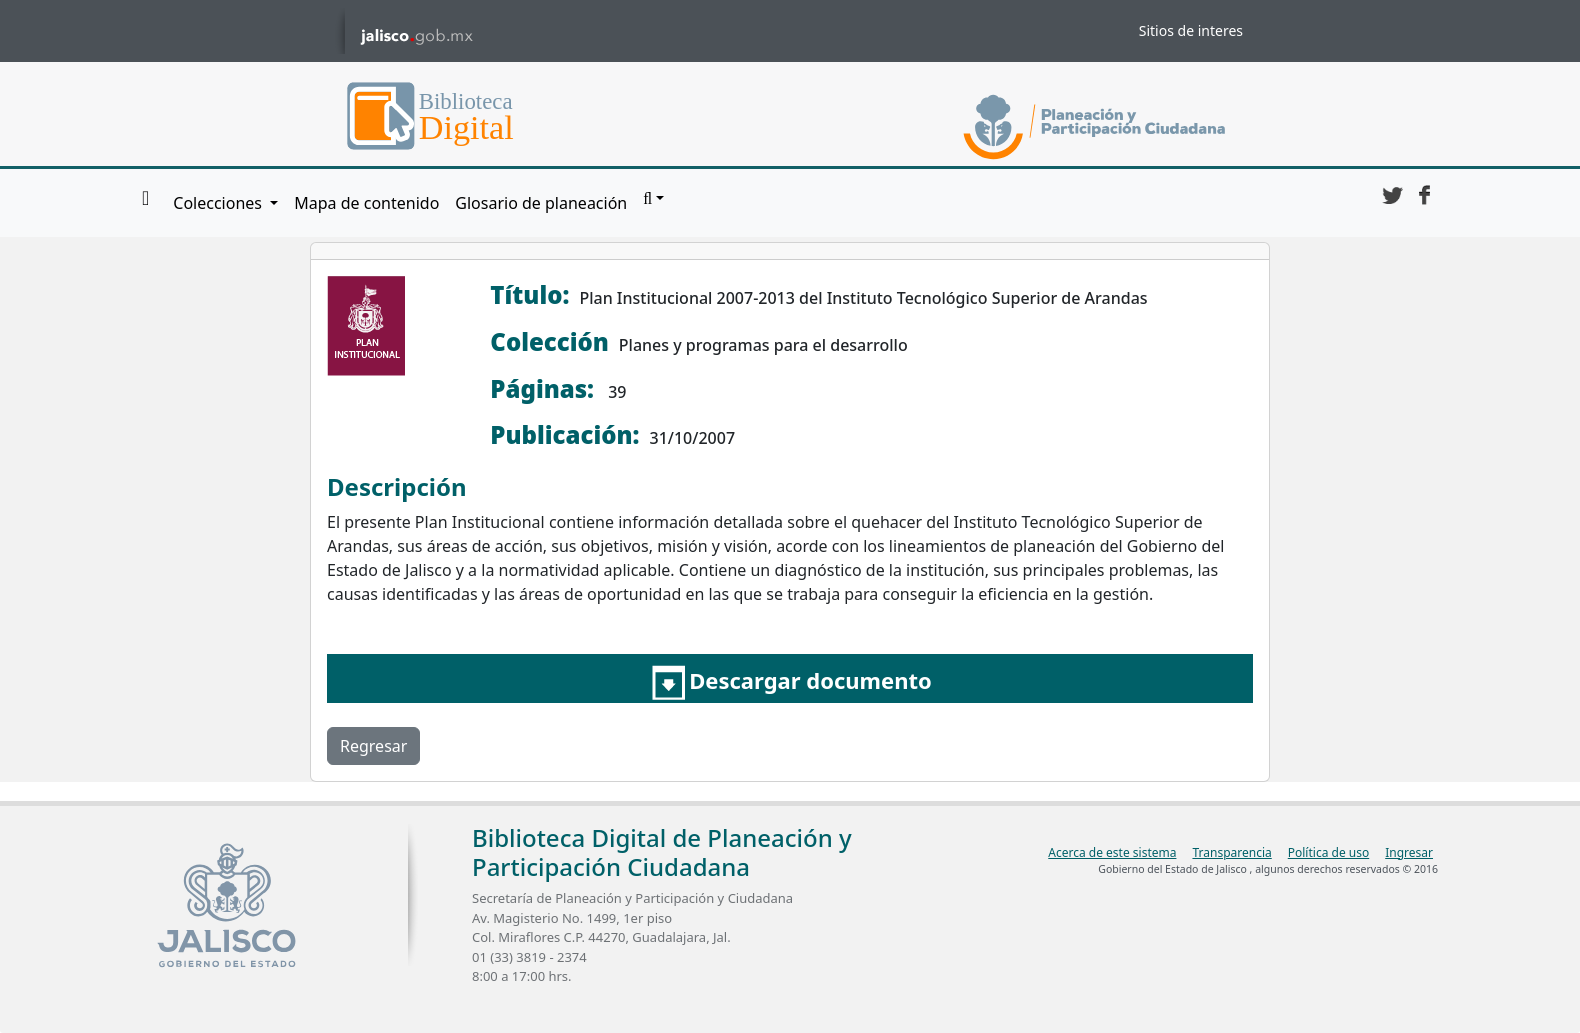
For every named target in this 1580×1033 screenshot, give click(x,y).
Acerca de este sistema (1112, 852)
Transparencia (1231, 852)
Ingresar (1409, 852)
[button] (653, 199)
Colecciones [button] (219, 203)
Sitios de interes (1191, 30)
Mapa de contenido (366, 203)
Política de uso (1328, 852)
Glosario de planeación (541, 203)
